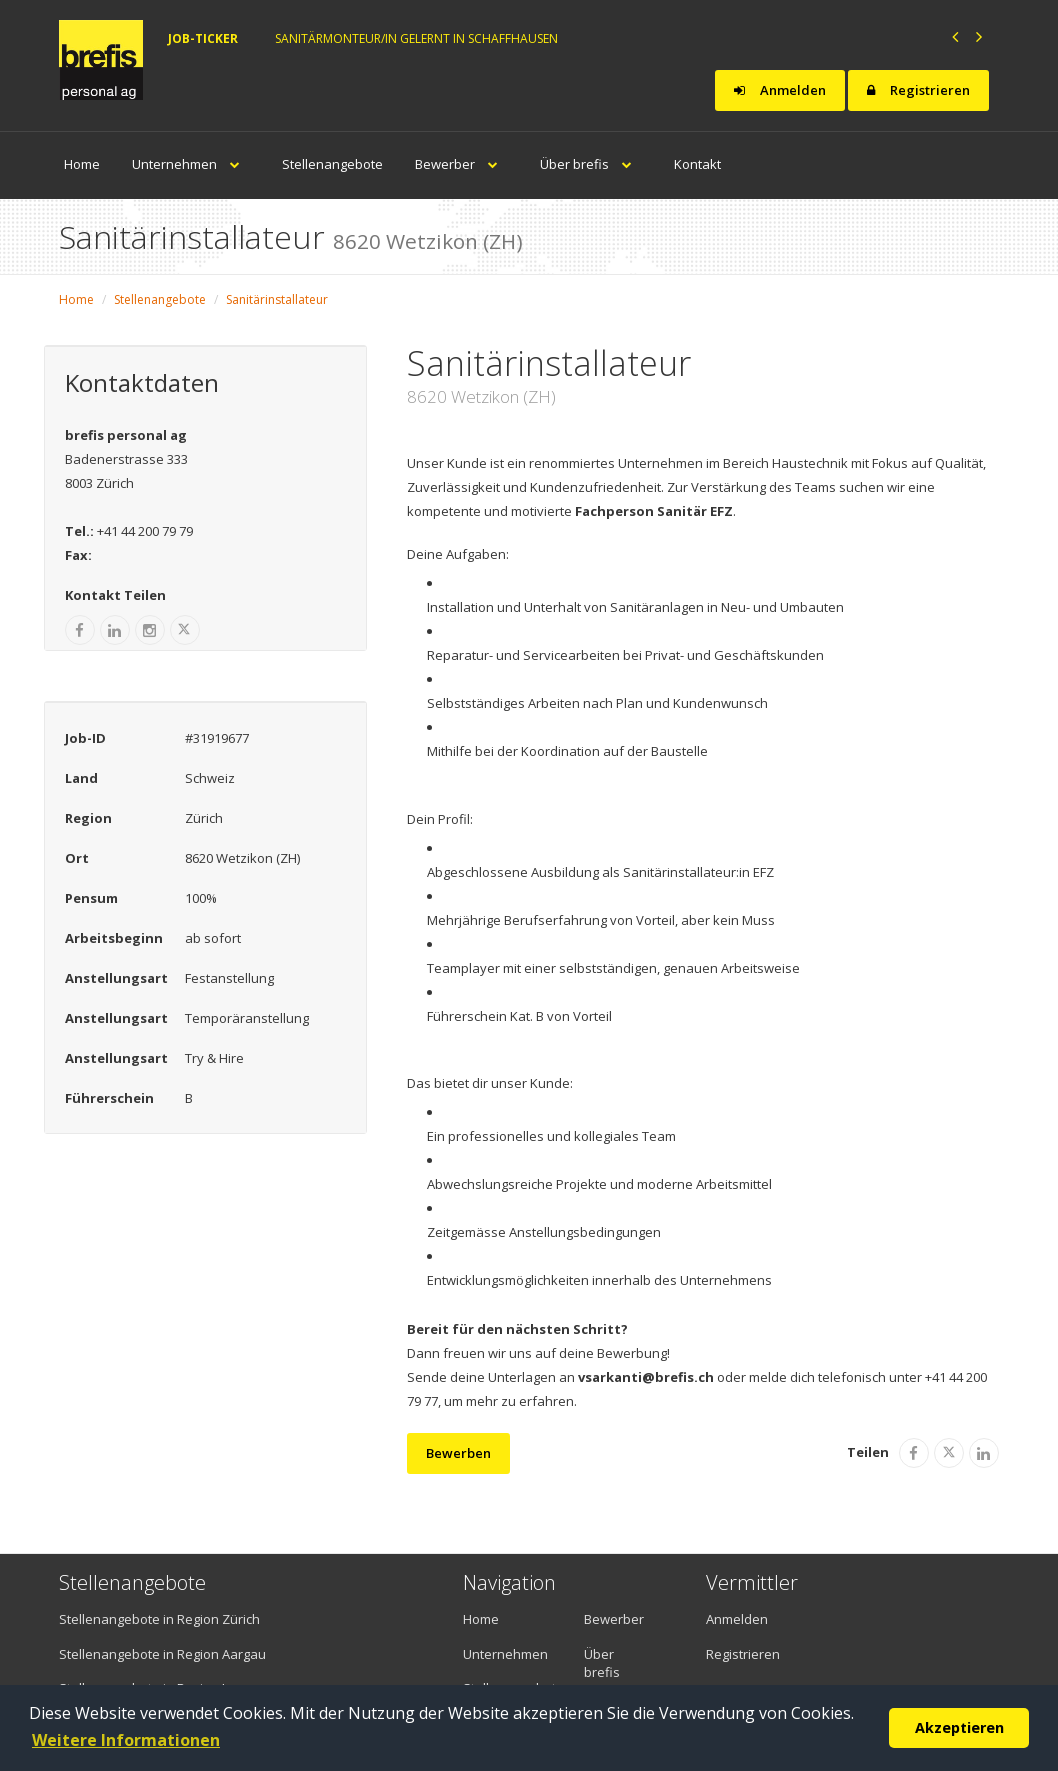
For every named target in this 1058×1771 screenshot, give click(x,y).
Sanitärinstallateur (277, 299)
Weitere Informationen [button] (126, 1740)
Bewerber (461, 164)
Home (82, 164)
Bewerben (458, 1453)
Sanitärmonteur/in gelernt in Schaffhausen (416, 38)
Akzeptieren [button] (959, 1727)
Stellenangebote (332, 164)
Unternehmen (191, 164)
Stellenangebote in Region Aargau (162, 1654)
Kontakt (697, 164)
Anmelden (780, 90)
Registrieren (918, 90)
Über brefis (591, 164)
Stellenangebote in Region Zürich (159, 1619)
